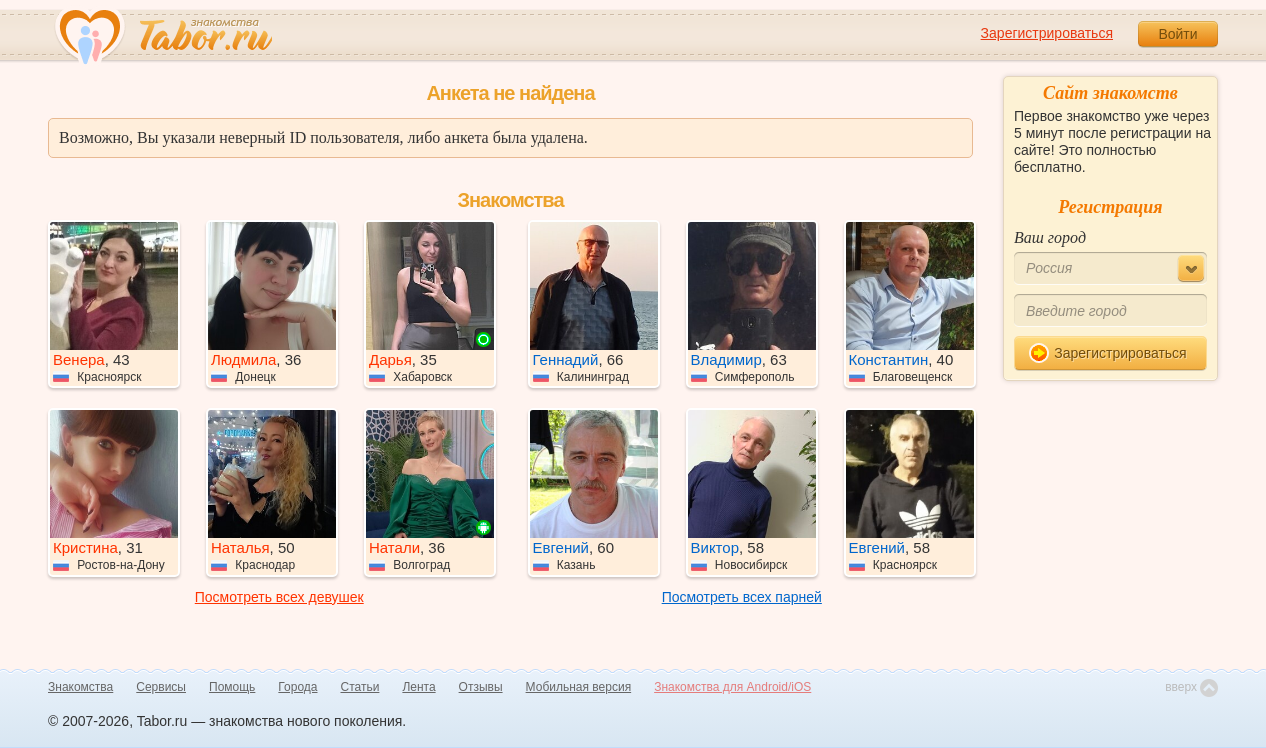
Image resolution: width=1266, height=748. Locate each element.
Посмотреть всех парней (742, 597)
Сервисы (161, 687)
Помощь (232, 687)
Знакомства (80, 687)
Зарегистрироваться (1047, 33)
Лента (418, 687)
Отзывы (481, 687)
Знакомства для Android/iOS (732, 687)
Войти (1177, 34)
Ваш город (1050, 237)
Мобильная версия (579, 687)
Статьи (360, 687)
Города (297, 687)
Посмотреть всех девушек (279, 597)
